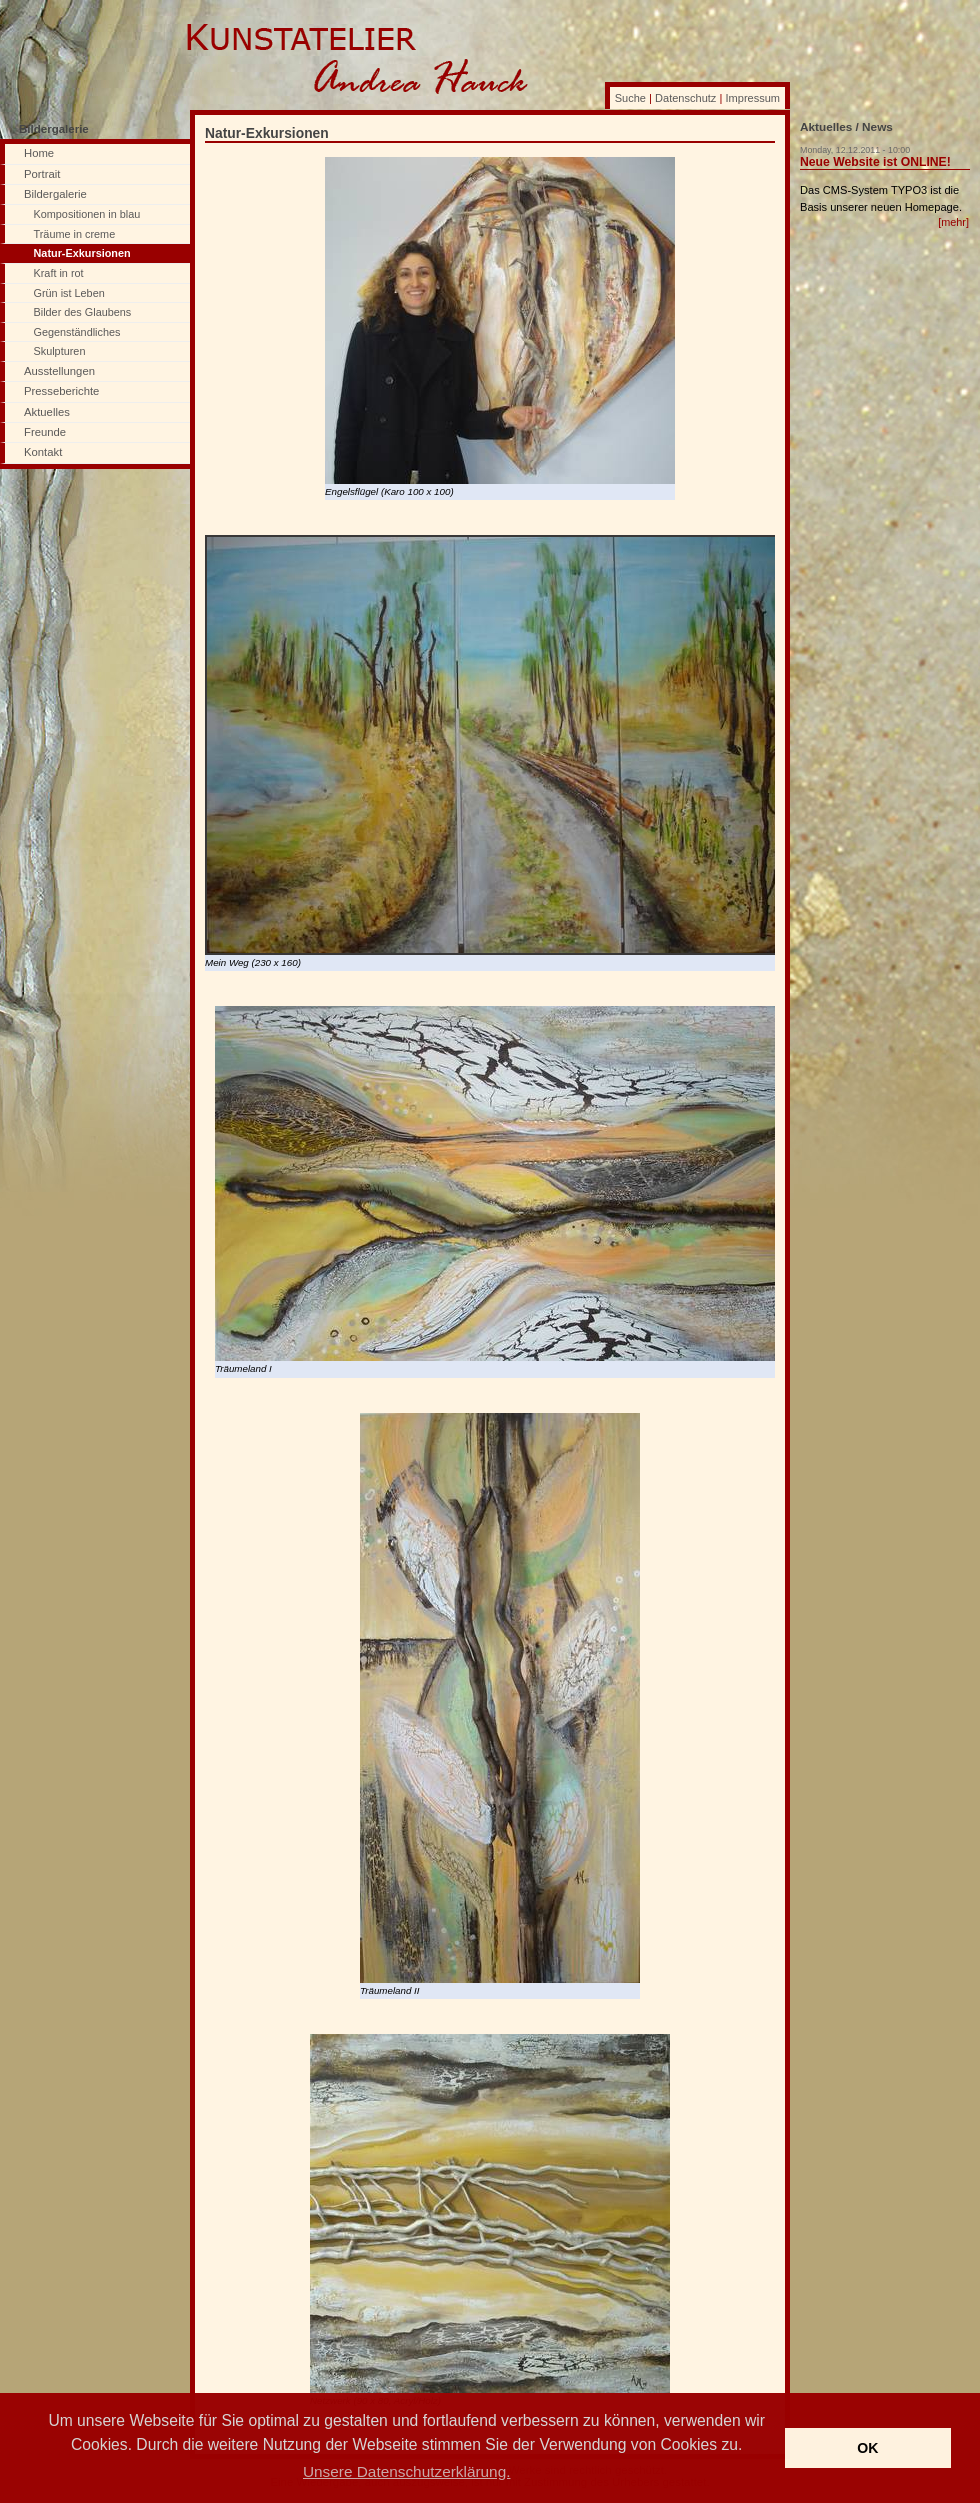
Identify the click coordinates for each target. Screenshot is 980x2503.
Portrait (42, 174)
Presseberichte (61, 391)
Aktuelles (47, 412)
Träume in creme (75, 234)
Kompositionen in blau (87, 214)
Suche (630, 98)
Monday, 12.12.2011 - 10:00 (855, 150)
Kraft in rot (59, 273)
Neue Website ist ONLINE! (875, 162)
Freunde (45, 432)
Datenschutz (685, 98)
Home (39, 153)
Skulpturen (60, 351)
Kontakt (43, 452)
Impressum (753, 98)
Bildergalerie (55, 194)
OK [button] (867, 2448)
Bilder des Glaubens (83, 312)
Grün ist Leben (69, 293)
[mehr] (953, 222)
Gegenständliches (77, 332)
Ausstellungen (59, 371)
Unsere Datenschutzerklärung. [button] (406, 2471)
